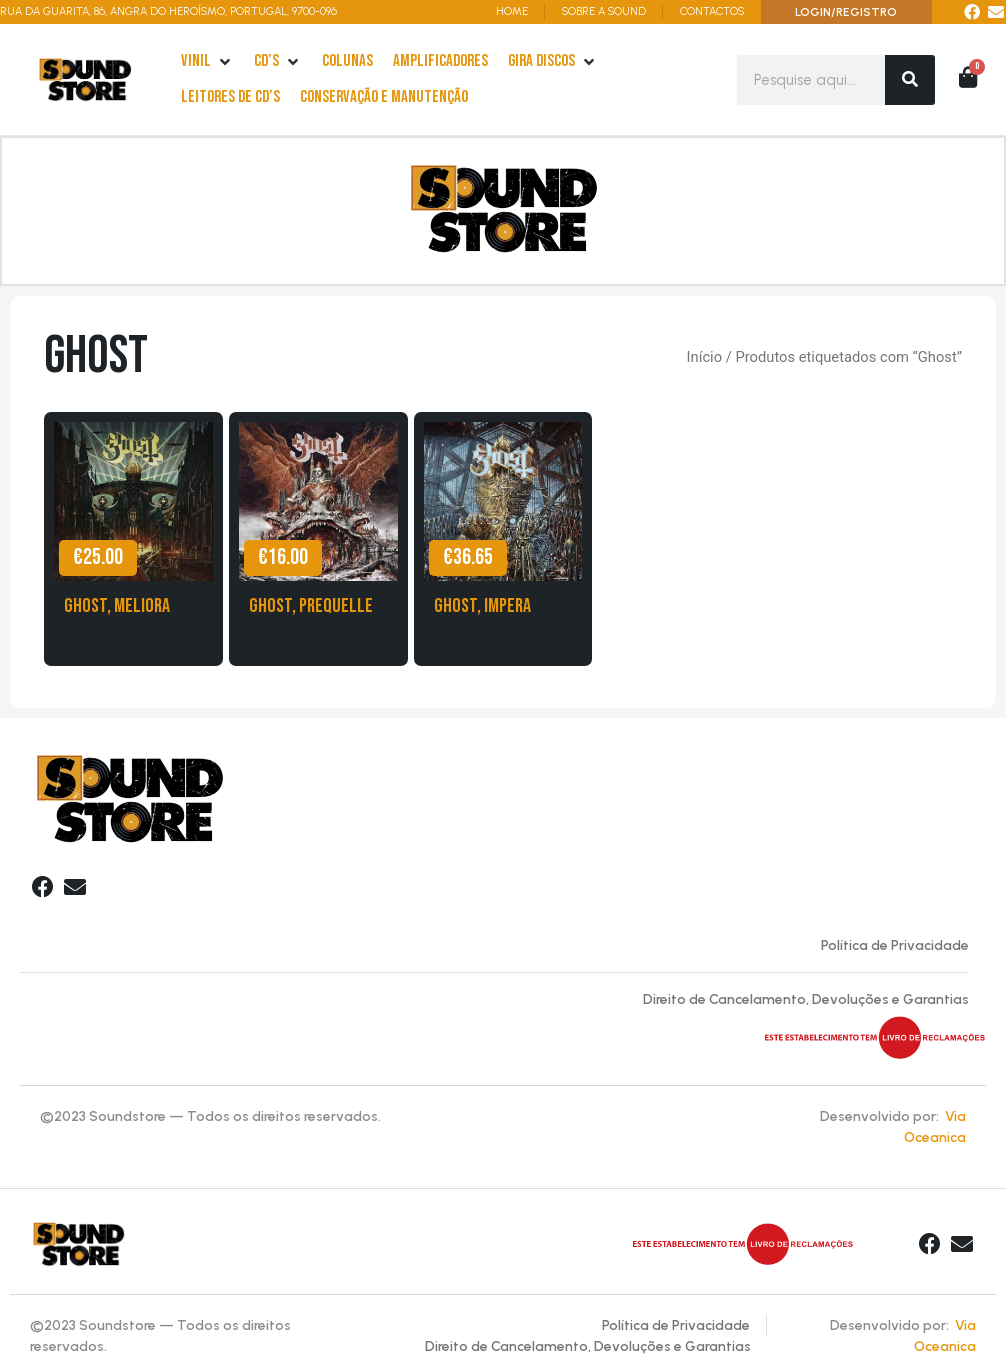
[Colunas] (347, 62)
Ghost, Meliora (117, 609)
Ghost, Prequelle (311, 609)
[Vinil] (207, 62)
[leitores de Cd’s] (230, 98)
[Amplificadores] (440, 62)
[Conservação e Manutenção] (384, 98)
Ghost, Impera (482, 609)
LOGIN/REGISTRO (846, 12)
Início (704, 361)
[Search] (910, 80)
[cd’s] (278, 62)
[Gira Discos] (553, 62)
